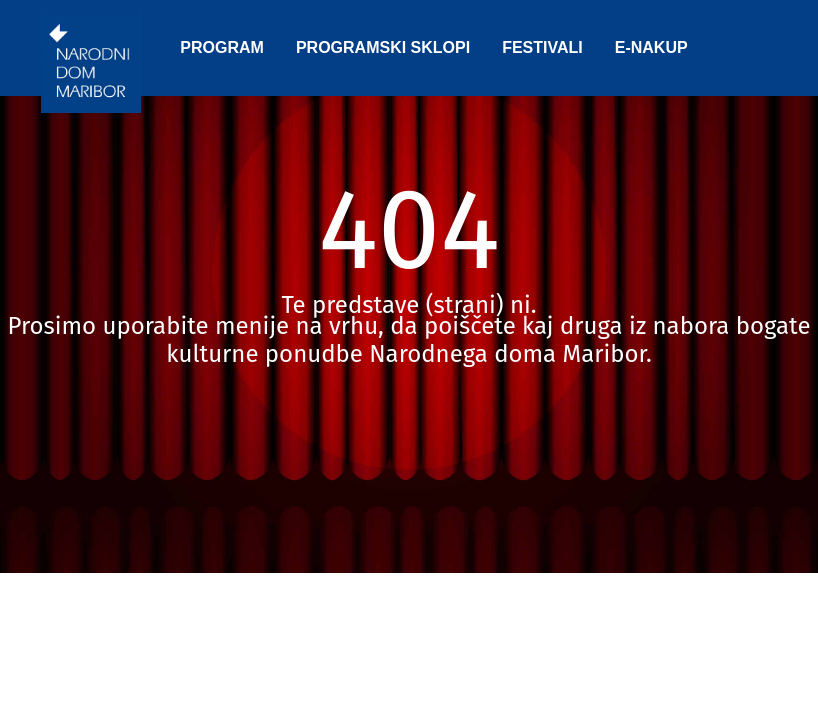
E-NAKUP (651, 47)
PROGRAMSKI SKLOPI (383, 47)
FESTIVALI (542, 47)
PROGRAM (222, 47)
